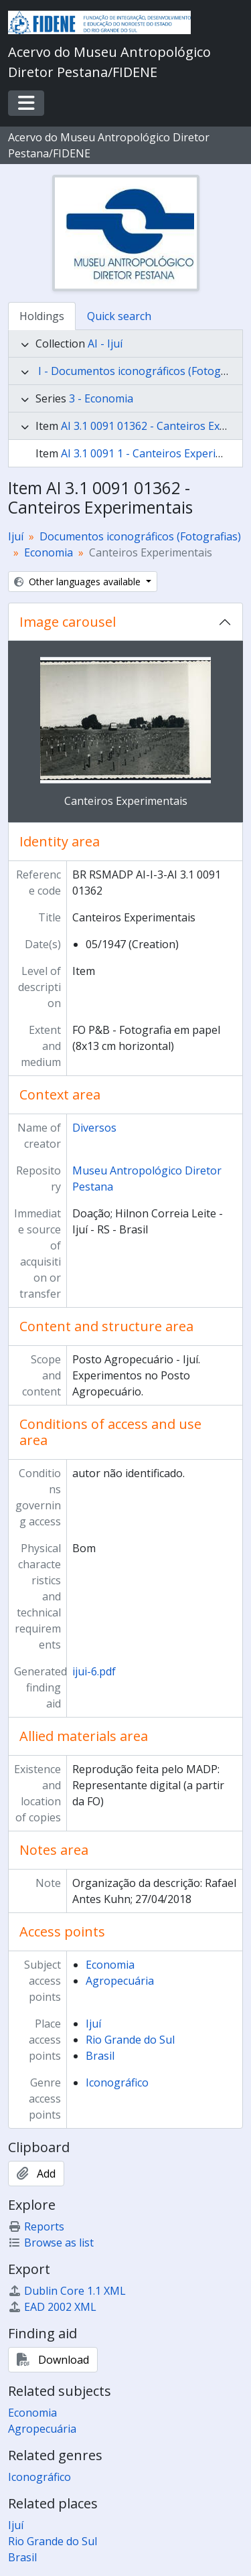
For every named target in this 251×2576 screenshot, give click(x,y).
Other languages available (78, 581)
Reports (36, 2226)
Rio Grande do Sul (130, 2039)
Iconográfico (117, 2082)
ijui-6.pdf (94, 1671)
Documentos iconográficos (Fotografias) (140, 536)
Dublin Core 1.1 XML (67, 2290)
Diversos (94, 1127)
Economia (48, 552)
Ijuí (15, 536)
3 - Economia (101, 398)
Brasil (100, 2055)
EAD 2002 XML (52, 2306)
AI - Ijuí (105, 343)
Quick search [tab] (119, 316)
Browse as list (51, 2242)
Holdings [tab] (41, 316)
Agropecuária (120, 1980)
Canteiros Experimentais (125, 800)
